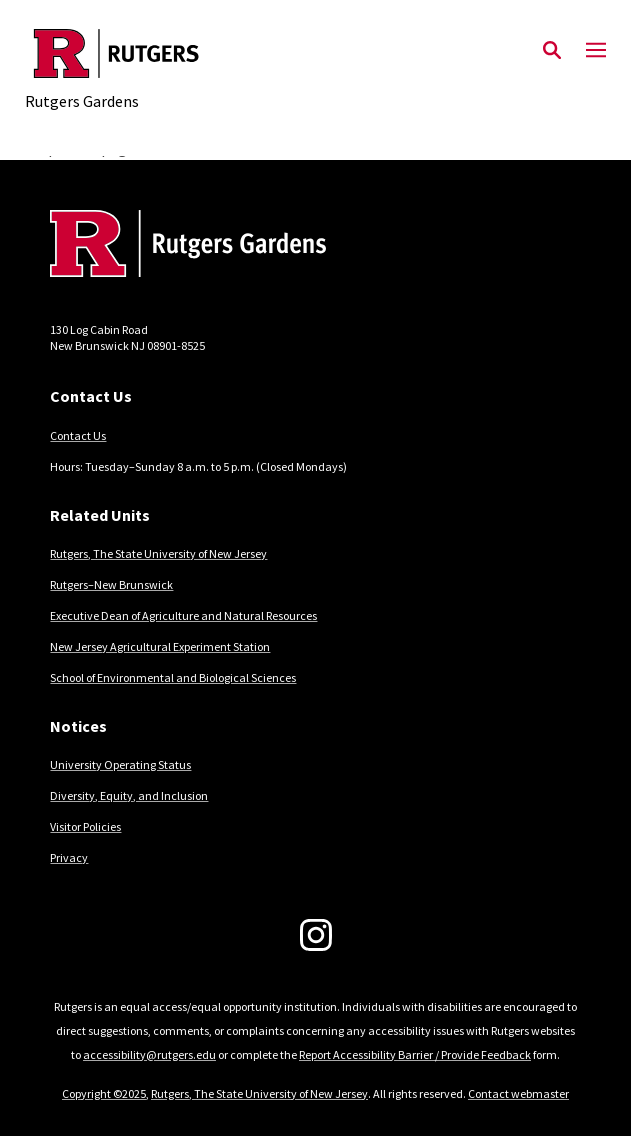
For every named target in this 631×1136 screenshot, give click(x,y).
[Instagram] (316, 935)
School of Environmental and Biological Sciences (173, 677)
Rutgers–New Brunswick (111, 584)
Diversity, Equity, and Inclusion (129, 795)
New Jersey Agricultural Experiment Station (160, 646)
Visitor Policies (85, 826)
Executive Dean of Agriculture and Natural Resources (183, 615)
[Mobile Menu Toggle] (596, 51)
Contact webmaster (518, 1093)
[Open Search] (552, 51)
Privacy (69, 857)
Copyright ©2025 (104, 1093)
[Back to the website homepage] (116, 53)
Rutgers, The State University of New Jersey (158, 553)
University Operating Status (120, 764)
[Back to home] (185, 246)
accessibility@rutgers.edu (149, 1054)
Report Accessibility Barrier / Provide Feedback (415, 1054)
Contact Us (78, 435)
